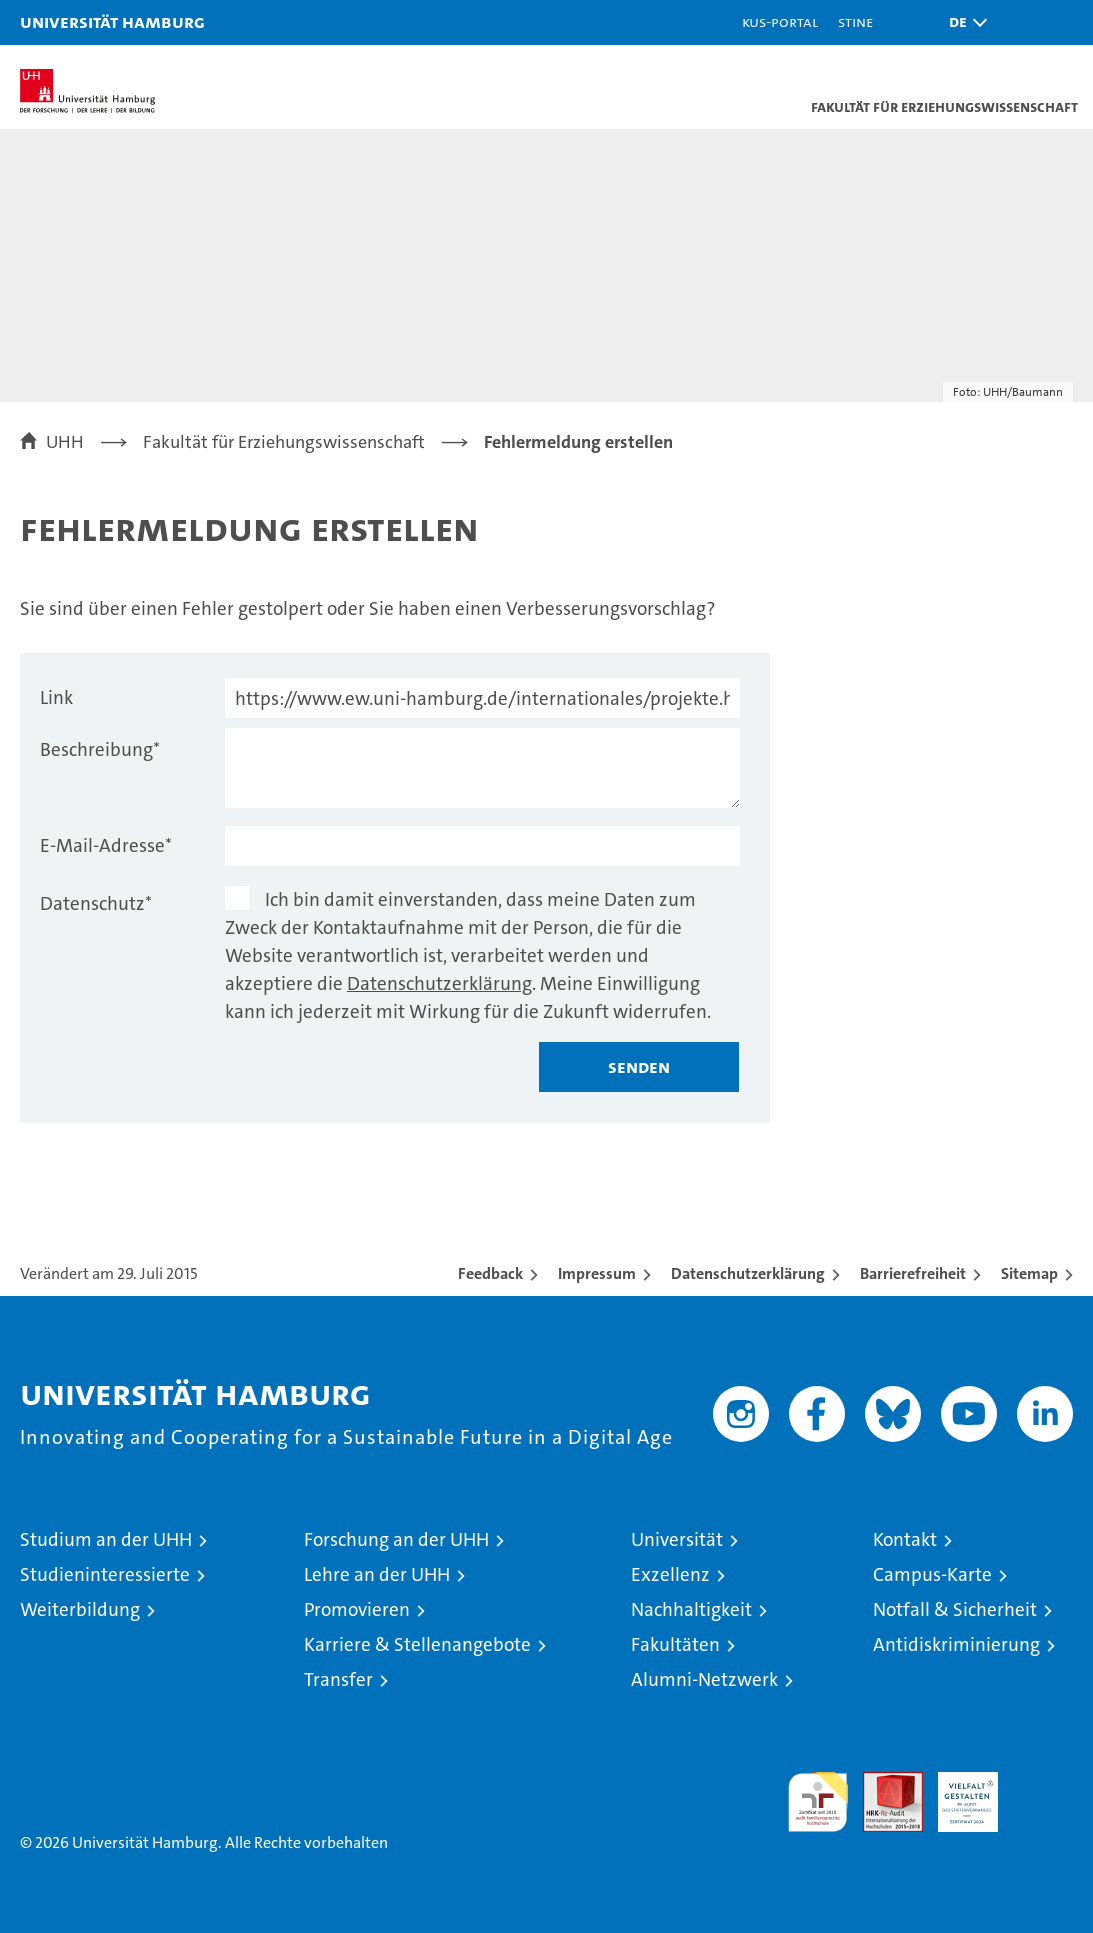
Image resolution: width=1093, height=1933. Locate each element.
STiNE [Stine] (855, 21)
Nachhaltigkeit (691, 1609)
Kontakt (905, 1539)
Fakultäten (675, 1644)
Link (56, 697)
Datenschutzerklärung (439, 983)
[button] (963, 22)
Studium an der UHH (106, 1539)
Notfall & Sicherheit (955, 1609)
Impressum (597, 1273)
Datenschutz (96, 903)
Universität (677, 1539)
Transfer (338, 1679)
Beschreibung (100, 749)
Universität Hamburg (112, 21)
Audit (882, 1782)
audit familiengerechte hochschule (818, 1802)
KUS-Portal (780, 21)
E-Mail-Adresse (106, 845)
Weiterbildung (80, 1609)
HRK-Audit (957, 1793)
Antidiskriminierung (956, 1644)
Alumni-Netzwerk (704, 1679)
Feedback (490, 1273)
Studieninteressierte (105, 1574)
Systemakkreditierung (1043, 1782)
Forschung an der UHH (396, 1539)
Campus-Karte (932, 1574)
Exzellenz (670, 1574)
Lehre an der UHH (377, 1574)
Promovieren (357, 1609)
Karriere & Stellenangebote (417, 1644)
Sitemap (1029, 1273)
